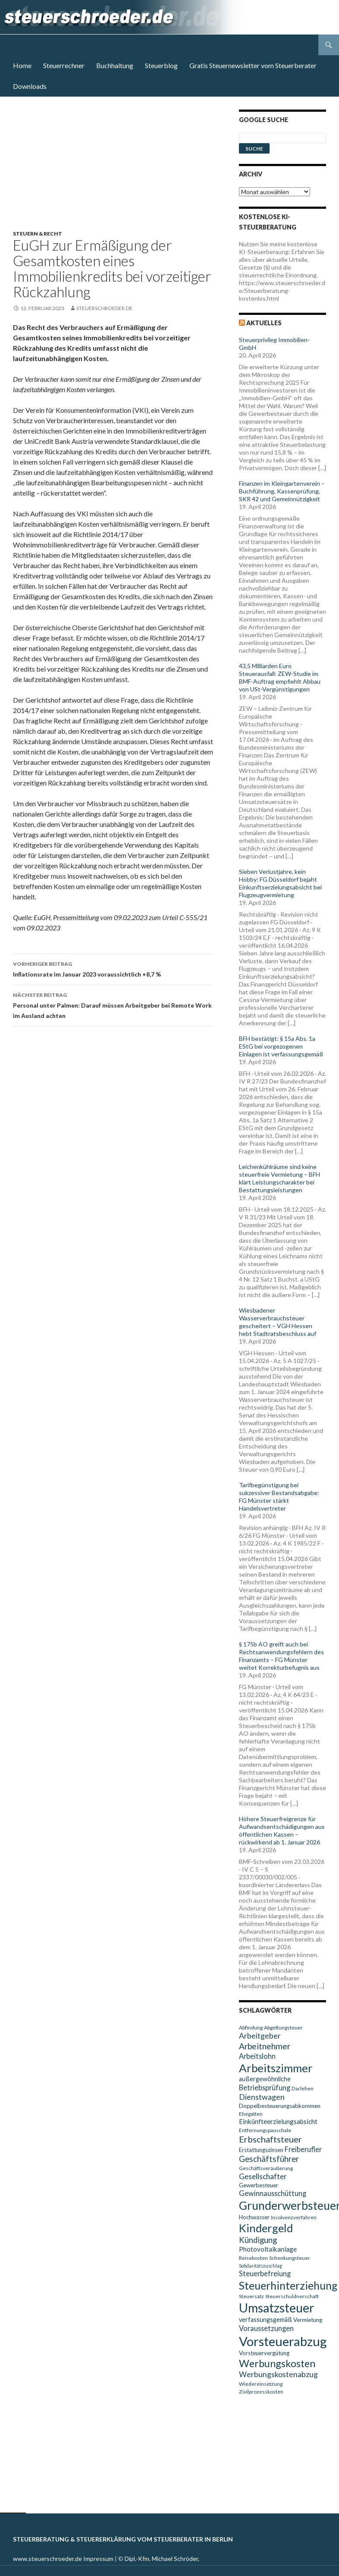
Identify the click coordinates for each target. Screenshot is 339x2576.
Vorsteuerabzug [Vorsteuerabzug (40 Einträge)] (283, 2341)
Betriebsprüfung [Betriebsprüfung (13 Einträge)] (264, 2087)
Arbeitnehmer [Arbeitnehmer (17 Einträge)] (264, 2046)
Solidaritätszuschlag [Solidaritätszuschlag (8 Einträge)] (260, 2265)
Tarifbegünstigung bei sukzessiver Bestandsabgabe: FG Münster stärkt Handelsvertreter (279, 1496)
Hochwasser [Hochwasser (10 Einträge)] (254, 2217)
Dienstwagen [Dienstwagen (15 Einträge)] (262, 2097)
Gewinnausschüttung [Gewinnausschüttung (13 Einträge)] (272, 2193)
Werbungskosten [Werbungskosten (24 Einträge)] (277, 2363)
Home (22, 65)
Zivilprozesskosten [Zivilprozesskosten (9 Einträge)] (261, 2391)
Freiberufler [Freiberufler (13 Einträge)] (303, 2149)
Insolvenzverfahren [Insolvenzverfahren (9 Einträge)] (294, 2217)
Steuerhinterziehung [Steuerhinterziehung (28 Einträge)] (288, 2285)
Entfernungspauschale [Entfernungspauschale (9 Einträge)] (265, 2130)
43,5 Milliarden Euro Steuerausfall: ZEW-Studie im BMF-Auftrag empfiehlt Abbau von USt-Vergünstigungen (279, 677)
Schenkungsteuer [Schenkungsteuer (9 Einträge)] (289, 2258)
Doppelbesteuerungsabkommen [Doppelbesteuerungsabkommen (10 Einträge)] (279, 2105)
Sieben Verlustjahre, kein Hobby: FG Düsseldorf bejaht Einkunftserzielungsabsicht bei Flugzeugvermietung (280, 883)
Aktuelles (264, 323)
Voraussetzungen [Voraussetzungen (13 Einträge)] (266, 2328)
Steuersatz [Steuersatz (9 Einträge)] (251, 2296)
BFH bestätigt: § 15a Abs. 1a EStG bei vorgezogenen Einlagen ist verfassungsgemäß (281, 1046)
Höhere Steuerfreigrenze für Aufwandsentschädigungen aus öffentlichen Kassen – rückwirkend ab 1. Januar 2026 (282, 1830)
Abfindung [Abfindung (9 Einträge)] (251, 2027)
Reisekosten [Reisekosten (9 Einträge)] (253, 2258)
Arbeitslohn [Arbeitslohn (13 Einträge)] (257, 2056)
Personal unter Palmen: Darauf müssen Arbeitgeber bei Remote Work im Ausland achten (113, 1004)
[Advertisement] (118, 170)
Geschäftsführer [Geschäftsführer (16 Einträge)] (269, 2159)
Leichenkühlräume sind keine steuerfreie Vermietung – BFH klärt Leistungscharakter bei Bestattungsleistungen (279, 1178)
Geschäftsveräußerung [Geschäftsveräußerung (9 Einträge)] (266, 2168)
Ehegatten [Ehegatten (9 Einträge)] (251, 2114)
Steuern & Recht (37, 233)
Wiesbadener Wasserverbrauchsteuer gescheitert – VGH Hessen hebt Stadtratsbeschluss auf (277, 1322)
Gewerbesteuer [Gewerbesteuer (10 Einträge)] (258, 2185)
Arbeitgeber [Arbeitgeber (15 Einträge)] (260, 2035)
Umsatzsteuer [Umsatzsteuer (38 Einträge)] (276, 2307)
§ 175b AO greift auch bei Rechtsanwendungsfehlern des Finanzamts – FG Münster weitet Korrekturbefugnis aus (281, 1655)
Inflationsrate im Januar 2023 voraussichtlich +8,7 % (113, 968)
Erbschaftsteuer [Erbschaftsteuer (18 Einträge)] (270, 2139)
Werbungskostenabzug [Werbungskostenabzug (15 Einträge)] (278, 2374)
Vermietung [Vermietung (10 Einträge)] (307, 2319)
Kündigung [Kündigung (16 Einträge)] (258, 2240)
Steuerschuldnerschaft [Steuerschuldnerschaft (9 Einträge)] (292, 2296)
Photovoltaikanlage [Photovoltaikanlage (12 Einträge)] (268, 2249)
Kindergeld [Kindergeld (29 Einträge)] (266, 2227)
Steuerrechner (64, 65)
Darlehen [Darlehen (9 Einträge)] (303, 2088)
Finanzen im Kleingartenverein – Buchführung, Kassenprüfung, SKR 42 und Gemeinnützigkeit (282, 491)
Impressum (98, 2558)
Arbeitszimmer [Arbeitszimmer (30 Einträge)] (276, 2068)
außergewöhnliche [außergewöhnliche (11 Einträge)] (265, 2079)
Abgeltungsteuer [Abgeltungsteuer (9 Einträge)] (283, 2027)
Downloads (30, 86)
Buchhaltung (114, 65)
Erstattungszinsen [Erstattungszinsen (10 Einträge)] (261, 2149)
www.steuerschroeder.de (47, 2558)
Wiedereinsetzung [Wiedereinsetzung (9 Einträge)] (260, 2384)
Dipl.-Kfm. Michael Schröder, (162, 2558)
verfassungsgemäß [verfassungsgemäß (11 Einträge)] (265, 2319)
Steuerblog (161, 65)
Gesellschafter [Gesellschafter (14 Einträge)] (263, 2176)
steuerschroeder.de (104, 308)
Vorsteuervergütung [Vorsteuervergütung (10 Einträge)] (264, 2353)
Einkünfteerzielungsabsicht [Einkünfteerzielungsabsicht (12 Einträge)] (278, 2121)
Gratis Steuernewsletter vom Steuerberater (253, 65)
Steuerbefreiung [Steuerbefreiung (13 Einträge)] (265, 2273)
